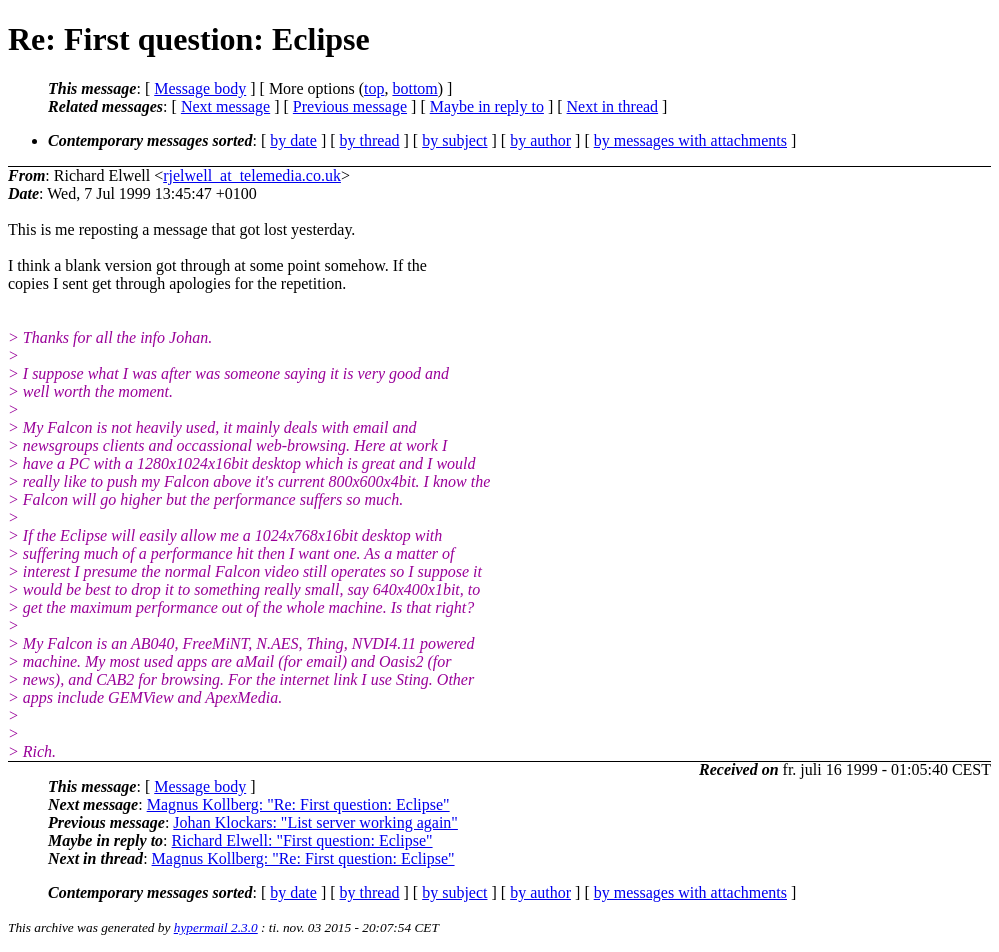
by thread (370, 140)
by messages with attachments (690, 140)
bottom (414, 88)
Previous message (350, 106)
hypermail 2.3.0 (216, 927)
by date (293, 140)
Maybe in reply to (487, 106)
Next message (225, 106)
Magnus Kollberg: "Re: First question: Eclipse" (298, 804)
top (374, 88)
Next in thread (613, 106)
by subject (454, 140)
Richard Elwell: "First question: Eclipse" (302, 840)
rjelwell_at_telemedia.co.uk (252, 175)
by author (540, 140)
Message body (200, 88)
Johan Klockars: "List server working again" (315, 822)
